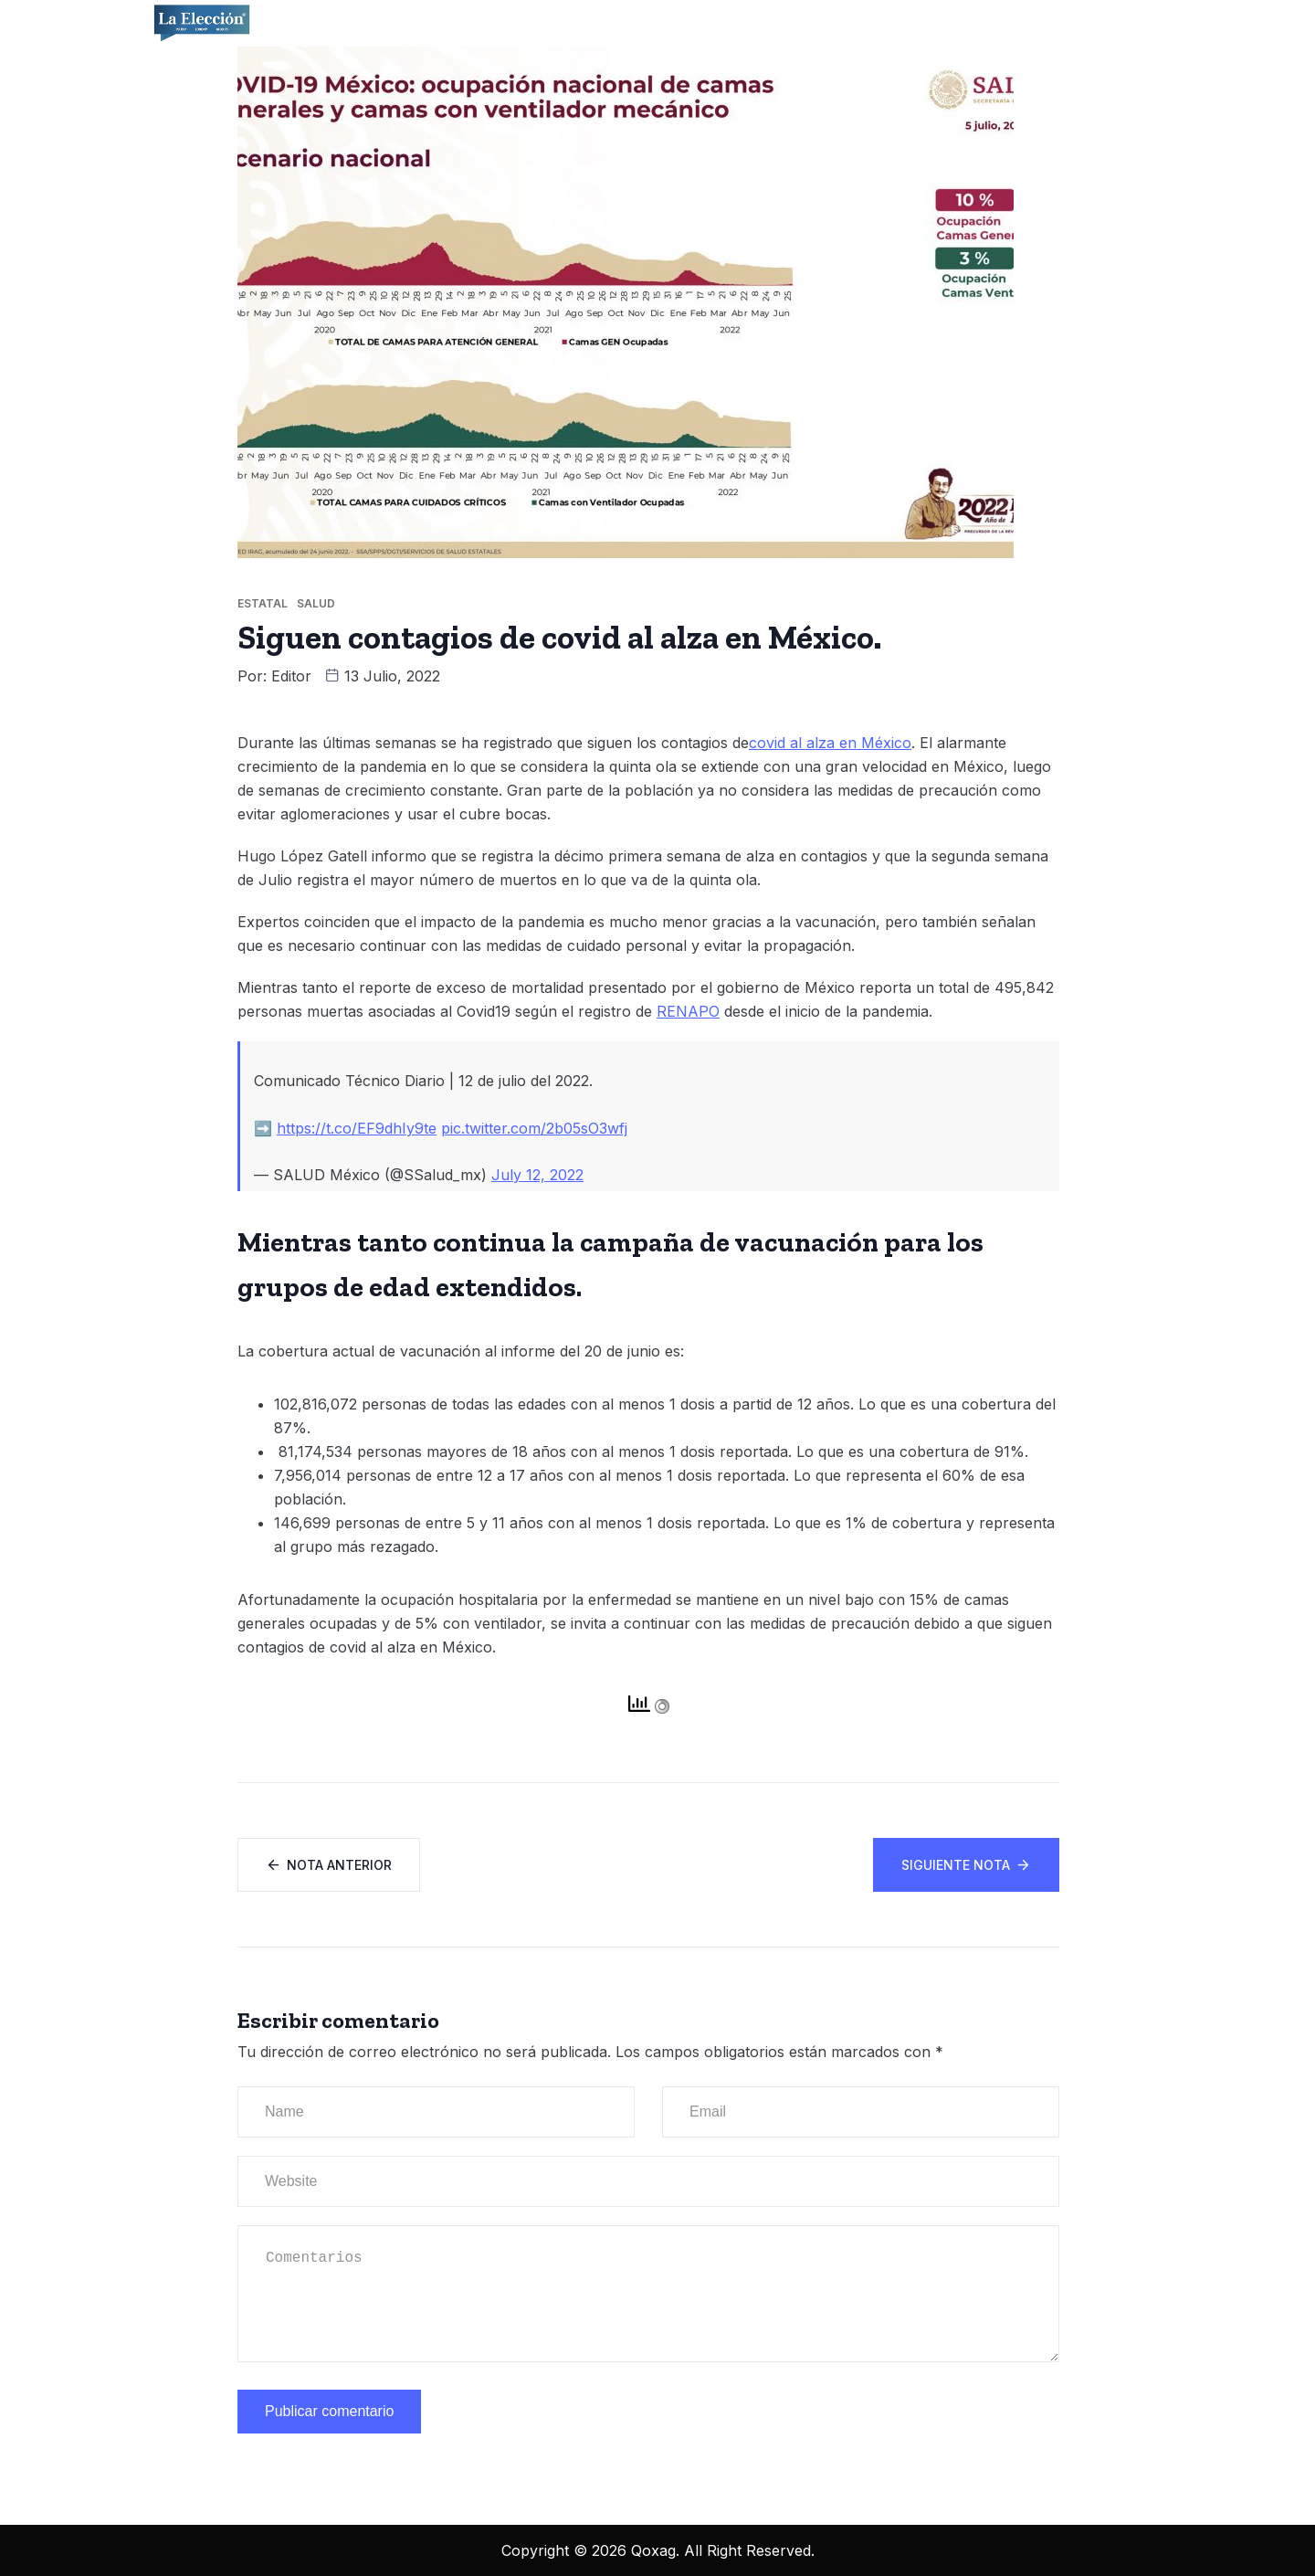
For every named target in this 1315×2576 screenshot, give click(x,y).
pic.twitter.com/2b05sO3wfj (534, 1128)
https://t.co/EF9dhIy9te (357, 1128)
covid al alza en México (830, 743)
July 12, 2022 (537, 1175)
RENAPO (688, 1011)
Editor (291, 676)
